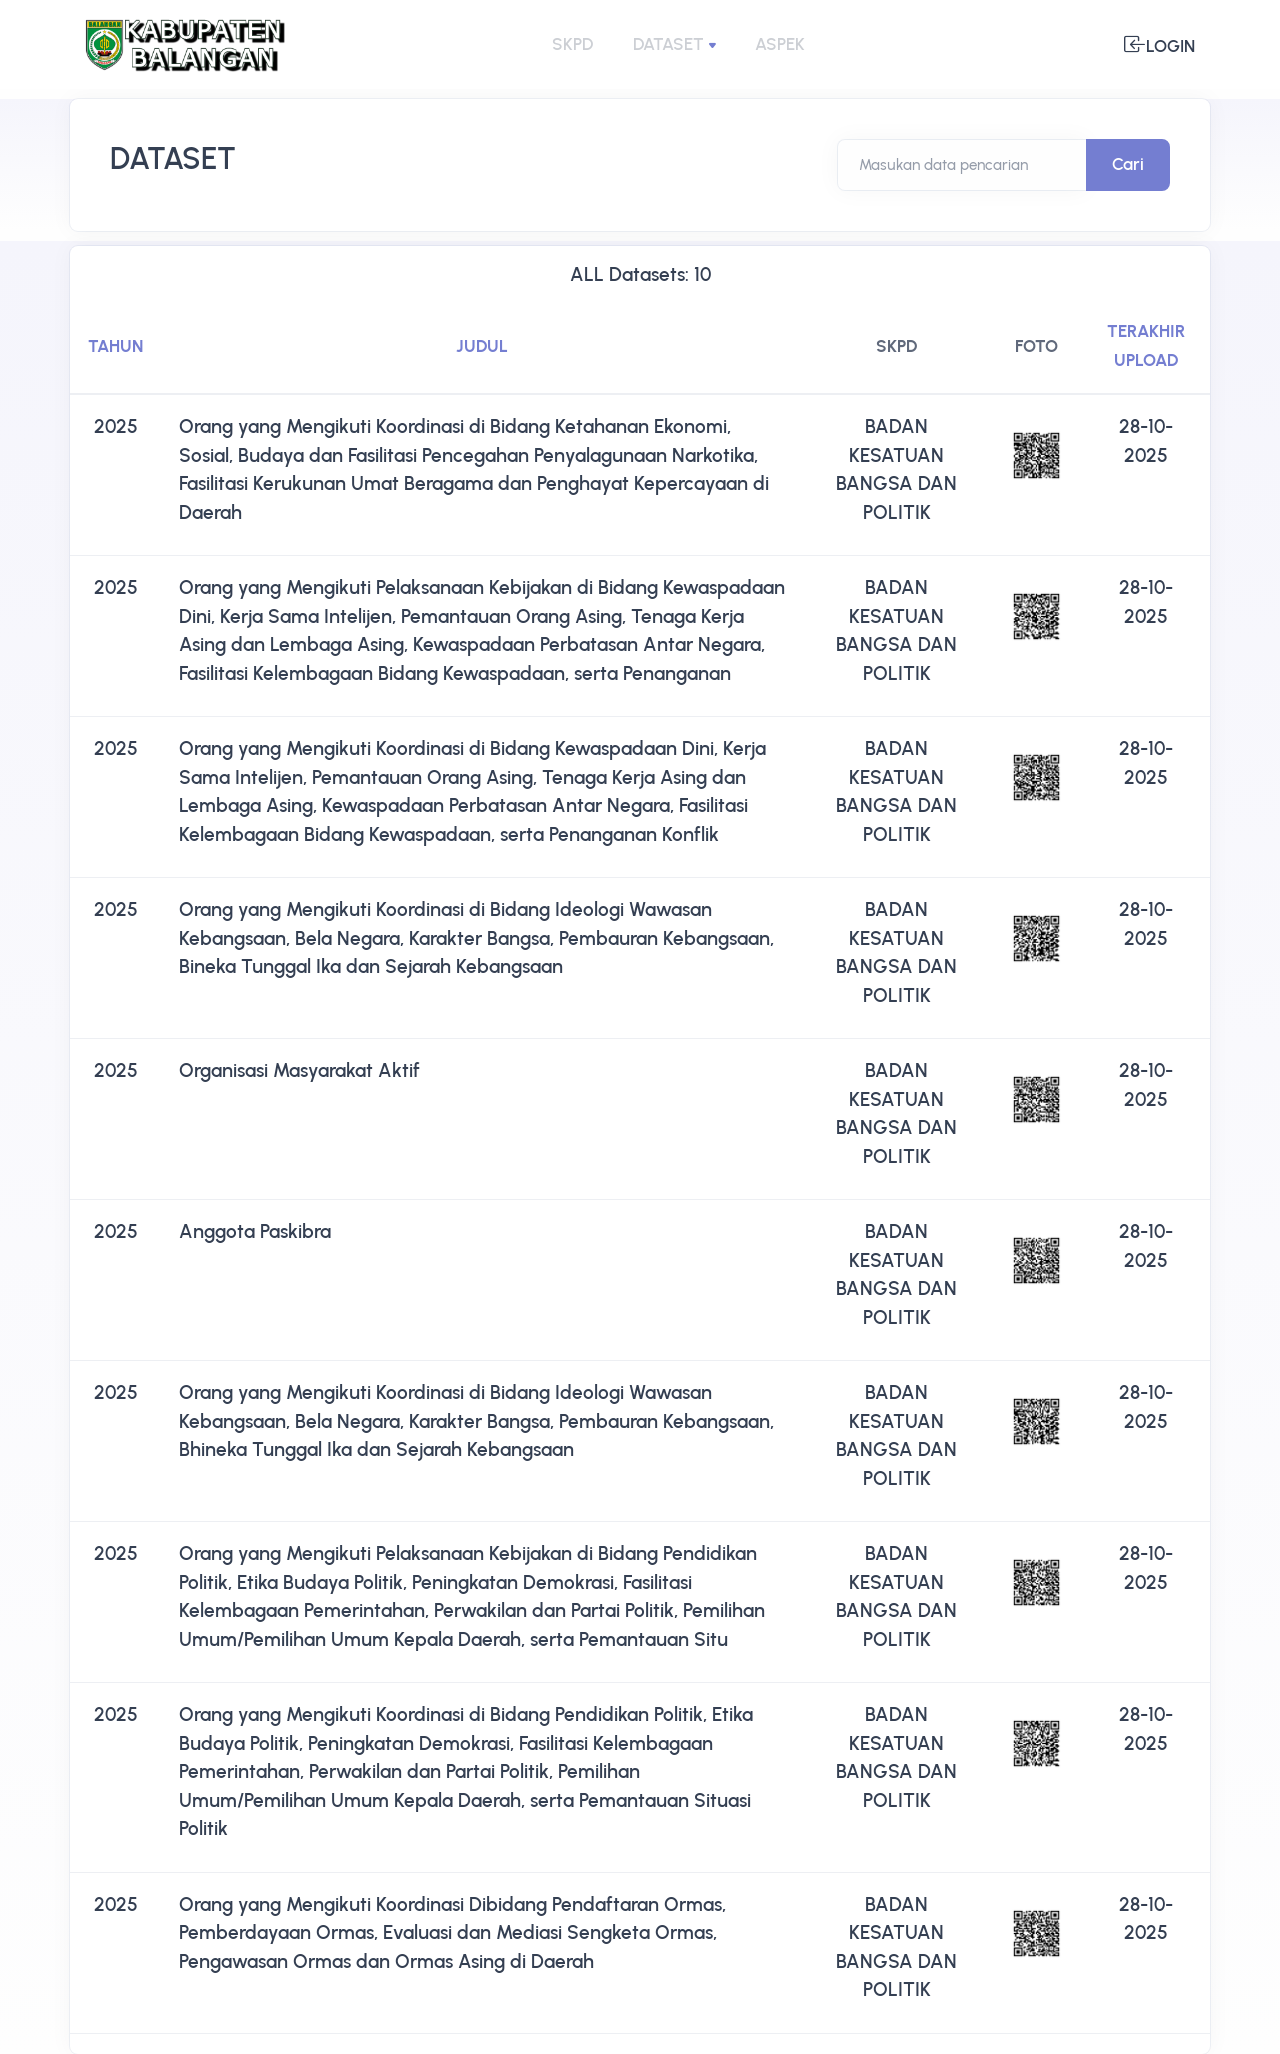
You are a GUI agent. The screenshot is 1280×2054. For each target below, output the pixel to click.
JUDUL (482, 346)
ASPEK (780, 44)
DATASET (668, 44)
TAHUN (115, 346)
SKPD (572, 44)
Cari (1128, 164)
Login (1159, 44)
